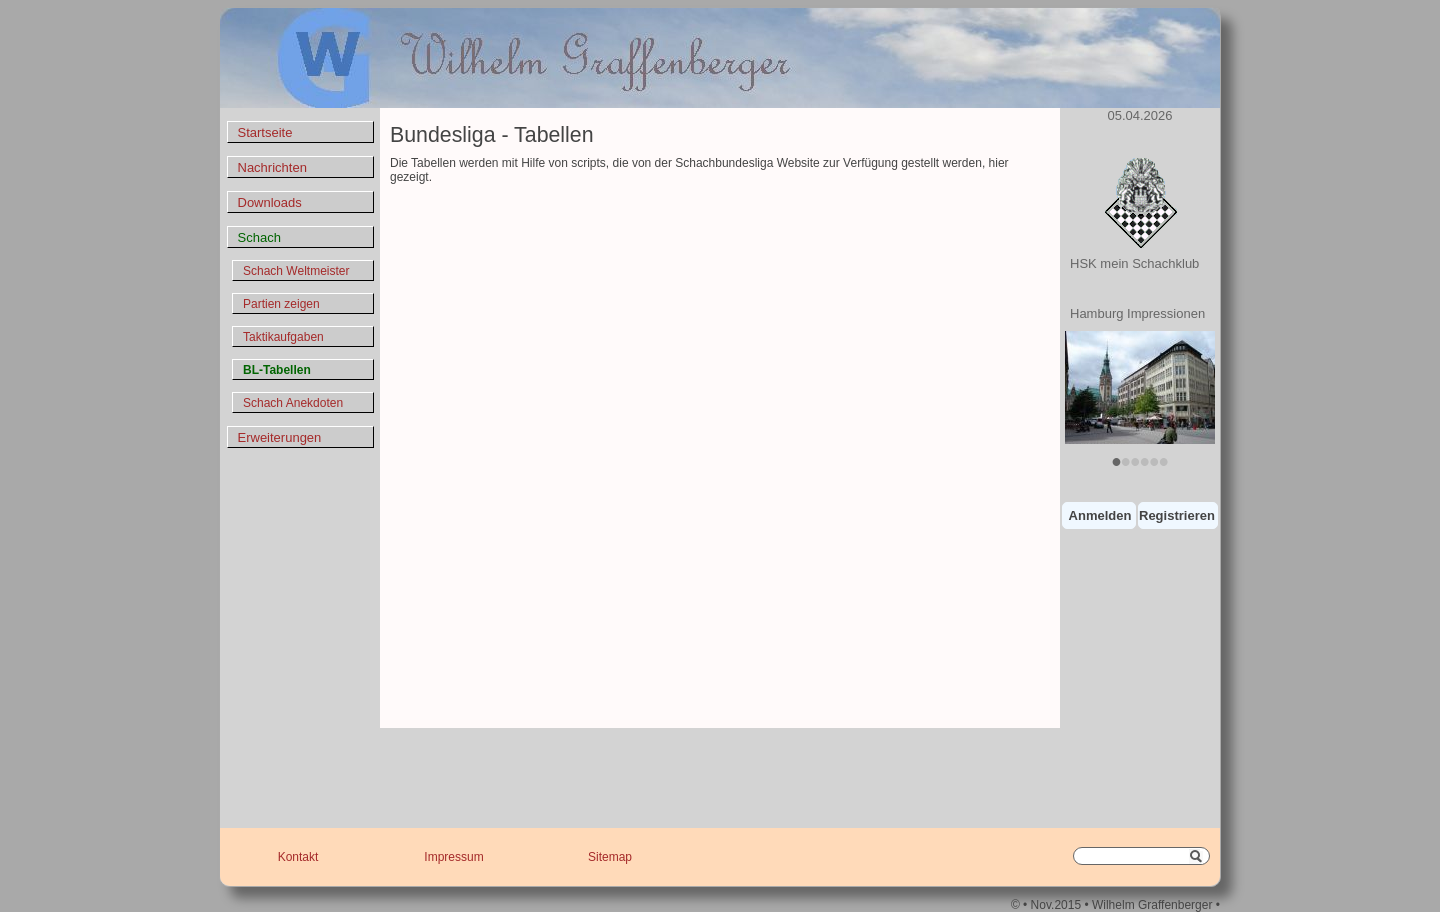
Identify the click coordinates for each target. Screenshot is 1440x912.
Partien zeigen (281, 304)
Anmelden (1100, 515)
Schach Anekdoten (293, 403)
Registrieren (1177, 515)
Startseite (265, 132)
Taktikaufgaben (283, 337)
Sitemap (610, 857)
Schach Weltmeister (296, 271)
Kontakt (298, 857)
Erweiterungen (280, 437)
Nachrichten (272, 167)
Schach (259, 237)
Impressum (453, 857)
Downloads (270, 202)
